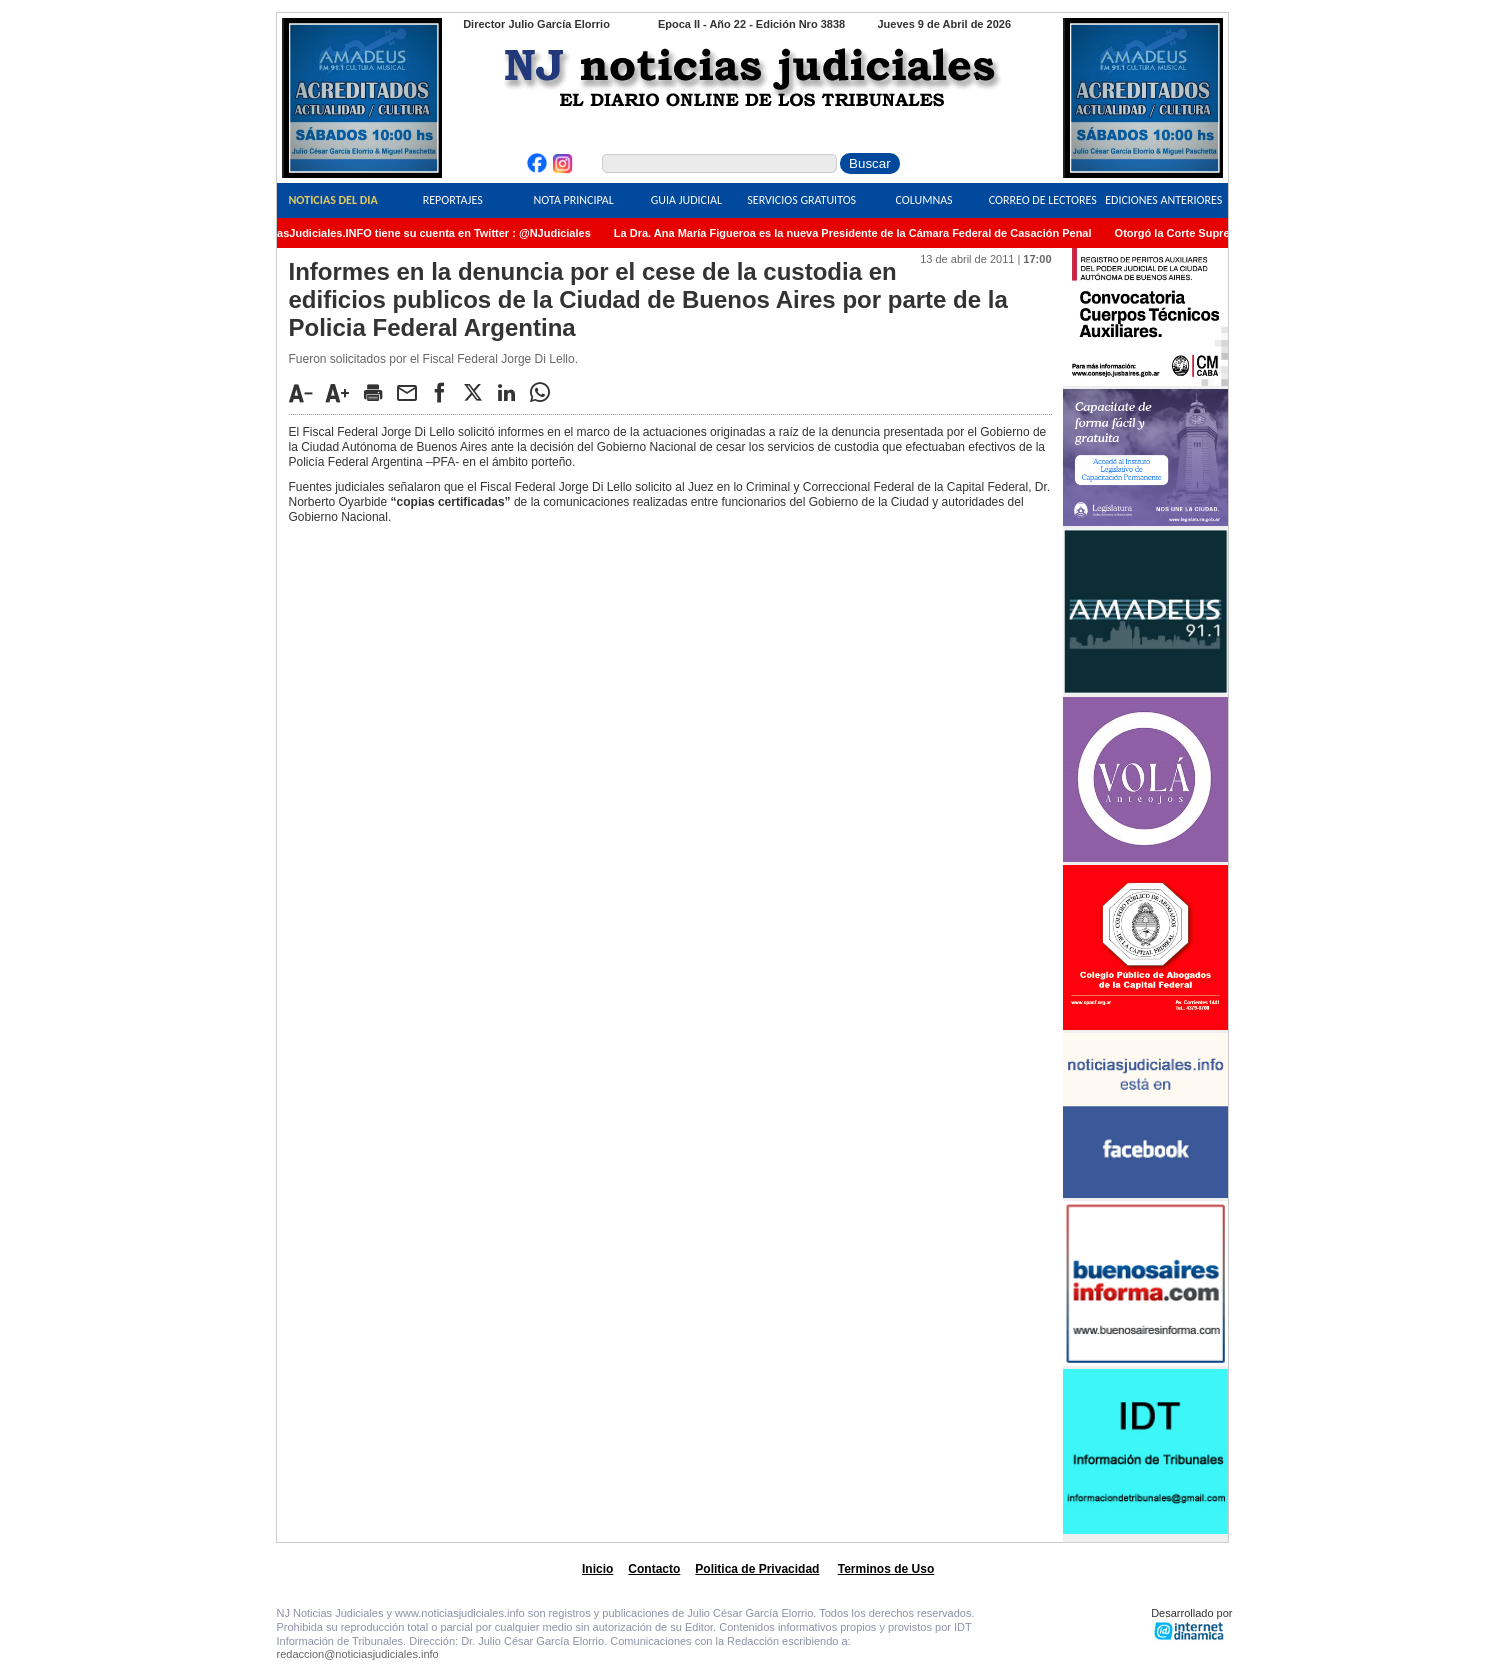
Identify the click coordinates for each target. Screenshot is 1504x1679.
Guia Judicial (686, 200)
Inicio (597, 1569)
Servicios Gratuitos (801, 200)
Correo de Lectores (1043, 200)
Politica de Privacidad (757, 1569)
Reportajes (453, 200)
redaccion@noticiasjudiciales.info (358, 1654)
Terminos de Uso (886, 1569)
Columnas (923, 200)
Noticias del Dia (332, 200)
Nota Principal (574, 200)
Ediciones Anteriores (1163, 200)
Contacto (654, 1569)
